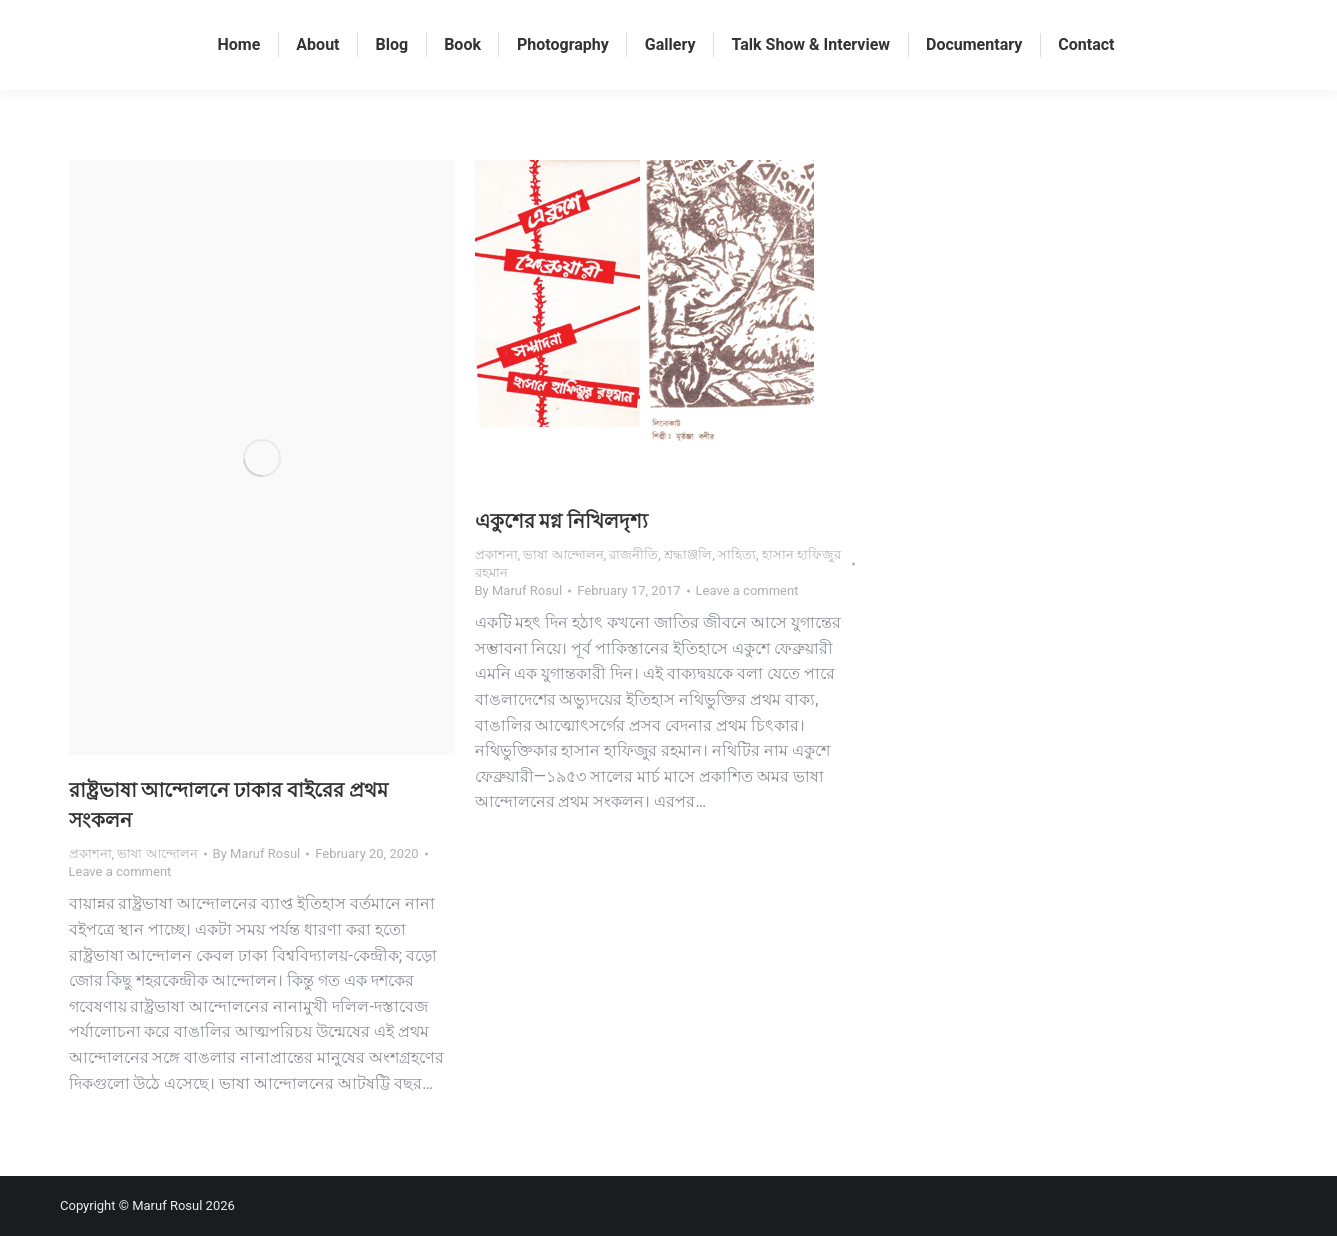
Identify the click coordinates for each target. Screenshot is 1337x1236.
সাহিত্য (737, 554)
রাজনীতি (633, 554)
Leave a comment (120, 871)
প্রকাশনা (90, 853)
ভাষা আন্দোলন (157, 853)
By (257, 853)
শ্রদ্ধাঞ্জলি (688, 554)
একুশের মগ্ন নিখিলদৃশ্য (562, 521)
